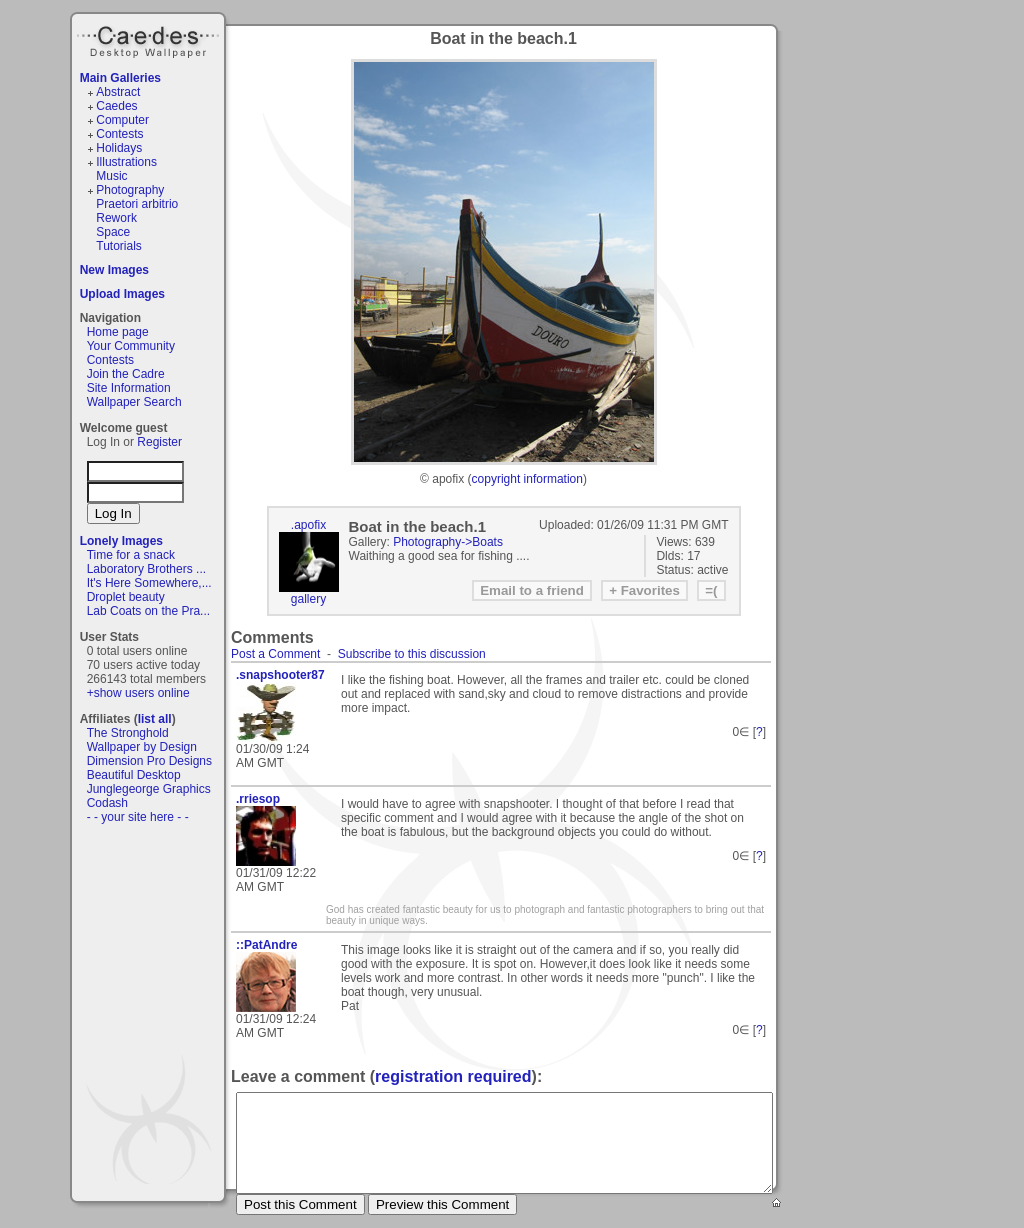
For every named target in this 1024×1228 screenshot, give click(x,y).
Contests (119, 134)
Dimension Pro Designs (149, 761)
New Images (114, 270)
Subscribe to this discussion (412, 654)
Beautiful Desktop (134, 775)
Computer (122, 120)
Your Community (131, 346)
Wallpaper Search (134, 402)
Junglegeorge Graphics (149, 789)
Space (113, 232)
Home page (118, 332)
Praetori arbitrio (137, 204)
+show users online (138, 693)
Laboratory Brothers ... (146, 569)
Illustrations (126, 162)
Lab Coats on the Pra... (148, 611)
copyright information (527, 479)
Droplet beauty (126, 597)
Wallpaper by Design (142, 747)
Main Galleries (120, 78)
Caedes (150, 39)
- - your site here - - (138, 817)
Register (159, 442)
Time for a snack (131, 555)
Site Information (129, 388)
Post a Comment (275, 654)
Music (111, 176)
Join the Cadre (126, 374)
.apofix (308, 525)
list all (155, 719)
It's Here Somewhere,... (149, 583)
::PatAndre (266, 945)
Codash (107, 803)
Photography (130, 190)
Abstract (118, 92)
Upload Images (122, 294)
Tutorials (119, 246)
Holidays (119, 148)
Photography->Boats (448, 542)
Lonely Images (121, 541)
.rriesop (258, 799)
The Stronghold (128, 733)
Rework (116, 218)
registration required (453, 1076)
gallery (308, 599)
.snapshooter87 (280, 675)
